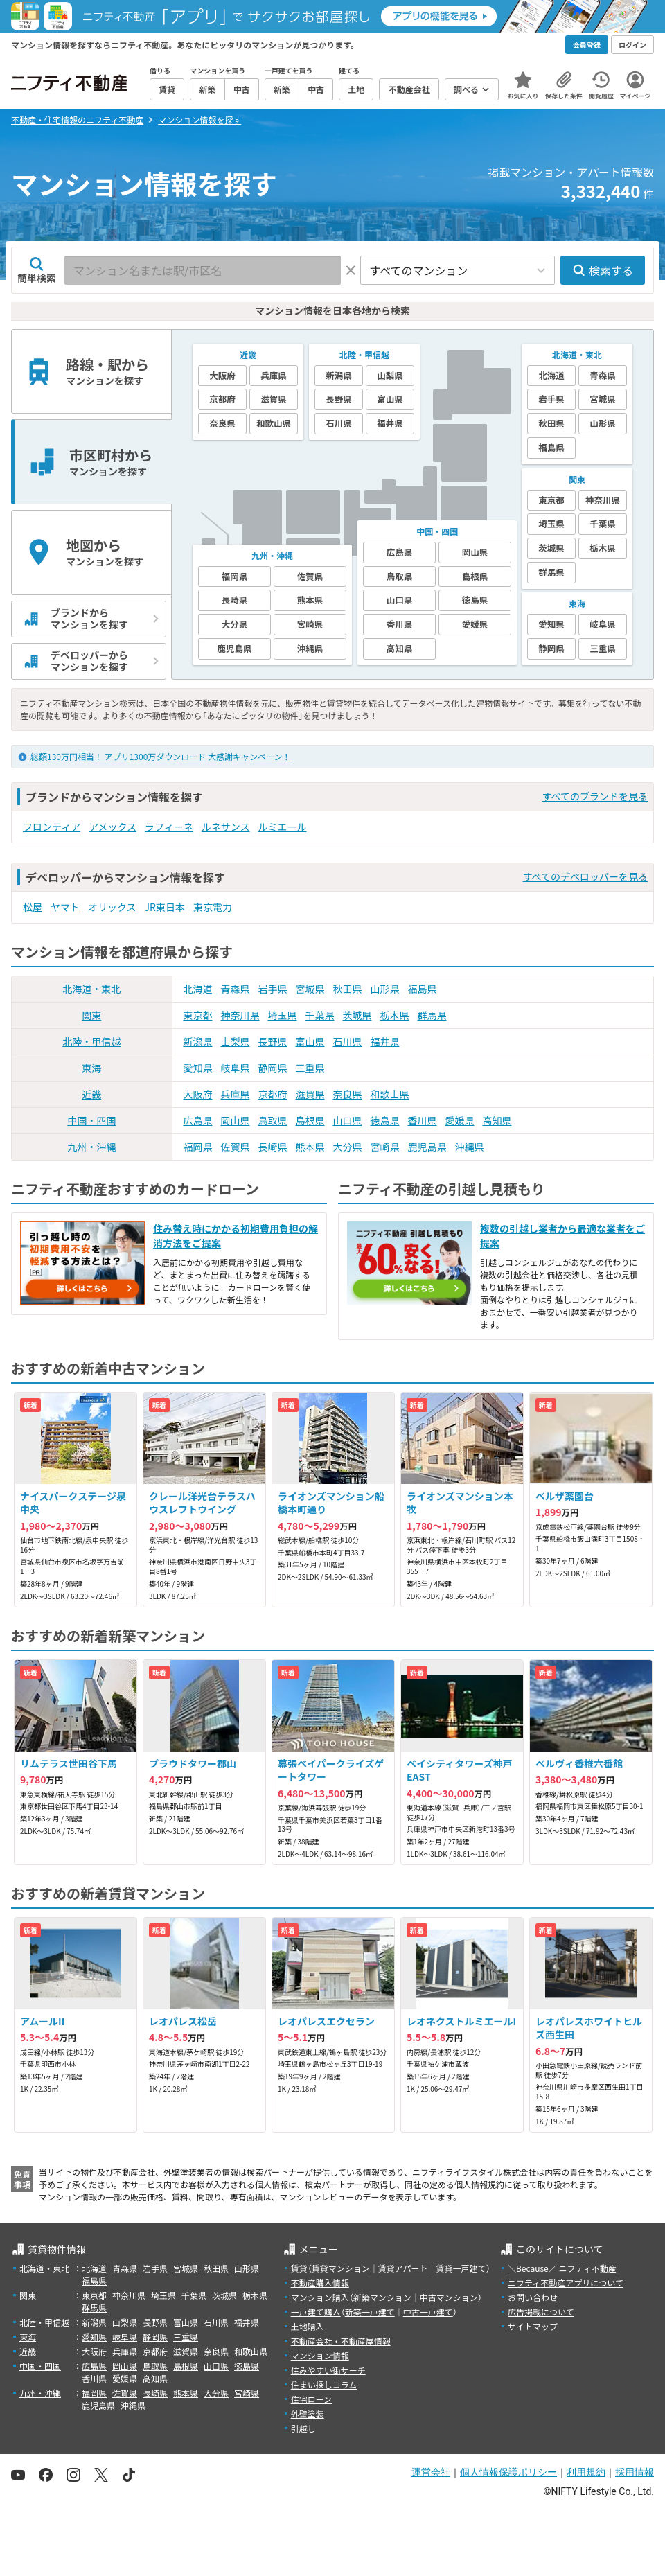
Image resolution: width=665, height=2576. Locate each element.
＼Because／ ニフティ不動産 (562, 2268)
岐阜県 (235, 1068)
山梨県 (235, 1041)
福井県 (385, 1041)
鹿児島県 (427, 1147)
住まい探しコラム (324, 2384)
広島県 (198, 1120)
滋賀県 (310, 1094)
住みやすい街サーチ (328, 2370)
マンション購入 (320, 2297)
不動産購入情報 (320, 2282)
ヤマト (65, 907)
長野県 (272, 1041)
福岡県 (198, 1147)
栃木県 (394, 1015)
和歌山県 (390, 1094)
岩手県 (272, 989)
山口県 (347, 1120)
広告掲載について (541, 2312)
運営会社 (430, 2472)
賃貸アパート (403, 2268)
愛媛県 (460, 1120)
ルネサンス (226, 826)
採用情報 (634, 2472)
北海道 (198, 989)
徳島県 (385, 1120)
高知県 (497, 1120)
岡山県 (235, 1120)
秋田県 (347, 989)
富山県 (310, 1041)
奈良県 (347, 1094)
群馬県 (432, 1015)
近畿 (91, 1094)
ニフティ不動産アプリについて (565, 2282)
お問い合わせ (533, 2297)
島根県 (310, 1120)
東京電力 (212, 907)
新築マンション (382, 2297)
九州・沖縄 (91, 1147)
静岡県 (272, 1068)
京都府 (272, 1094)
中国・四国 (91, 1120)
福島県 (422, 989)
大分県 (347, 1147)
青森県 (235, 989)
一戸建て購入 (316, 2312)
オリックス (112, 907)
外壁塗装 (307, 2413)
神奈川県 (240, 1015)
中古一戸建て (428, 2312)
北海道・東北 (91, 989)
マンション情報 (320, 2355)
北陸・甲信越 (91, 1041)
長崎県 (272, 1147)
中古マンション (449, 2297)
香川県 (422, 1120)
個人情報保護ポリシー (508, 2472)
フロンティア (51, 826)
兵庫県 (235, 1094)
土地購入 (307, 2326)
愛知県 (198, 1068)
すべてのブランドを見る (595, 796)
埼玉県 (282, 1015)
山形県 (385, 989)
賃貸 (299, 2268)
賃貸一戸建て (461, 2268)
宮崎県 (385, 1147)
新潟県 (198, 1041)
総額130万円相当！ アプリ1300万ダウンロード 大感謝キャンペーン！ (160, 756)
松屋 (32, 907)
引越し (303, 2428)
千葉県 (320, 1015)
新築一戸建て (370, 2312)
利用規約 (586, 2472)
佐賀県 (235, 1147)
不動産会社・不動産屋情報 (341, 2341)
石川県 (347, 1041)
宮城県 (310, 989)
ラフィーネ (169, 826)
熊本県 (310, 1147)
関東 (91, 1015)
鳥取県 (272, 1120)
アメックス (112, 826)
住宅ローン (311, 2399)
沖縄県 (469, 1147)
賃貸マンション (341, 2268)
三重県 (310, 1068)
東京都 (198, 1015)
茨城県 (357, 1015)
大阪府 (198, 1094)
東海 (91, 1068)
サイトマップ (533, 2326)
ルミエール (282, 826)
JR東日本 (165, 907)
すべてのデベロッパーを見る (585, 876)
